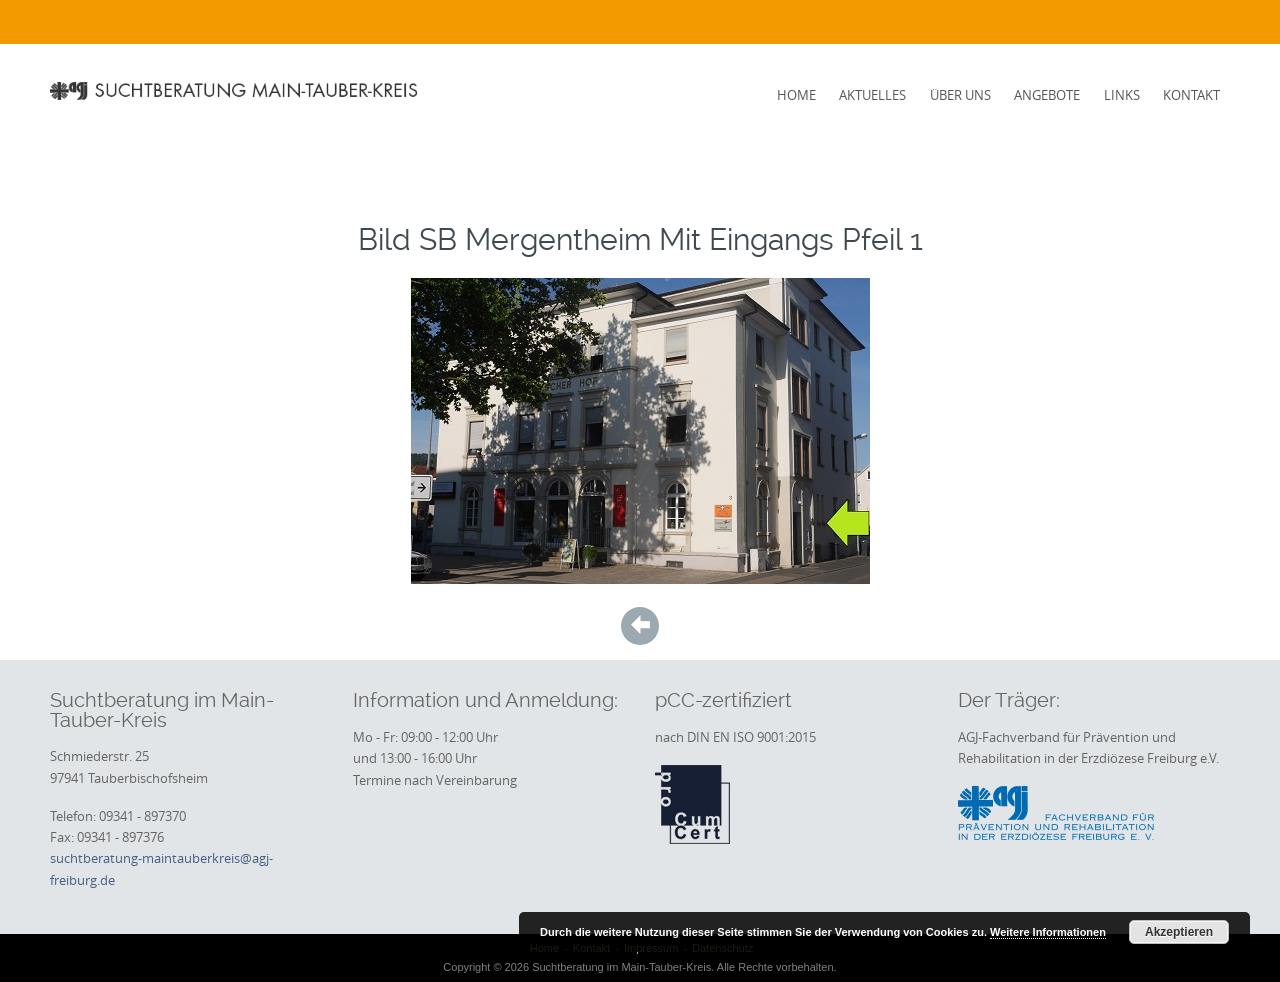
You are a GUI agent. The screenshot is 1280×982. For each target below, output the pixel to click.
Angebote (1047, 95)
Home (796, 95)
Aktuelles (872, 95)
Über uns (960, 95)
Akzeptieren (1179, 932)
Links (1122, 95)
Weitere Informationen (1048, 932)
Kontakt (1191, 95)
